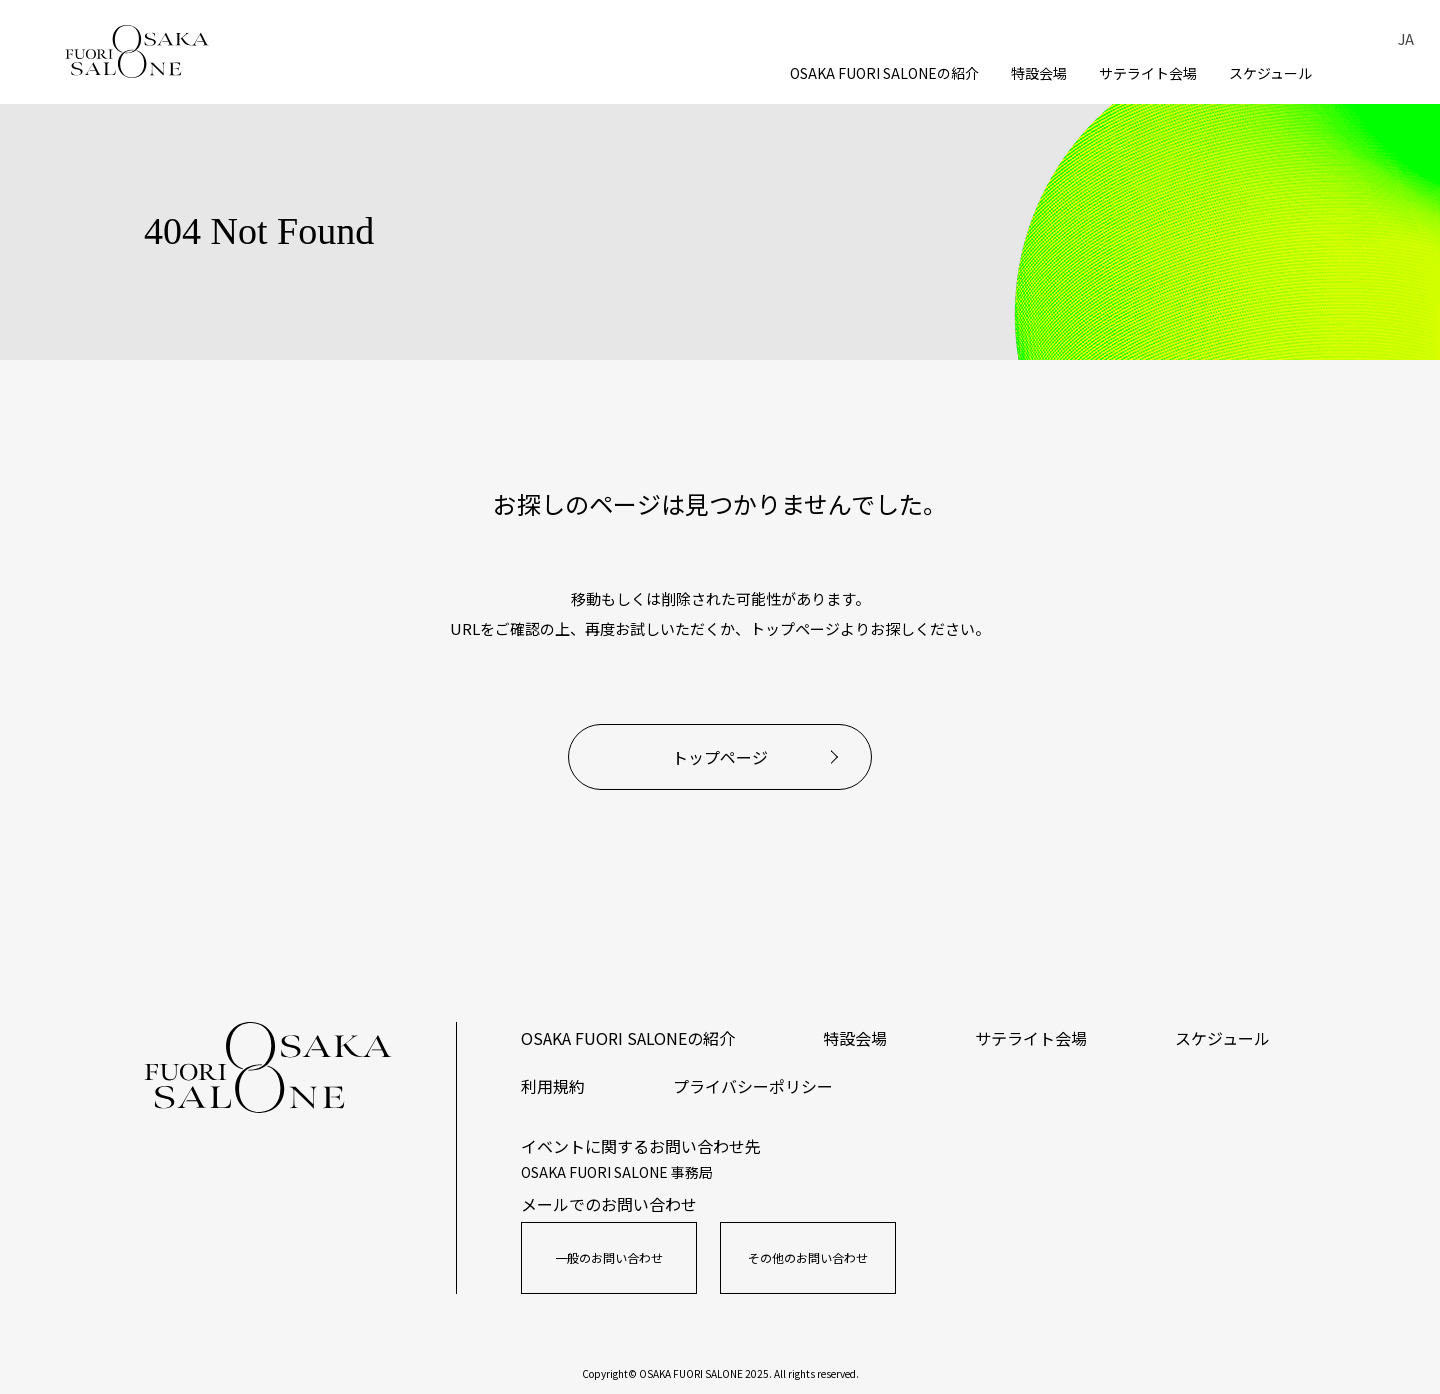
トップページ (720, 757)
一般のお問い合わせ (609, 1257)
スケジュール (1270, 73)
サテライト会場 (1148, 73)
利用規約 (553, 1086)
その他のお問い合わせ (808, 1257)
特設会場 (1039, 73)
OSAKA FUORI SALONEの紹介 (884, 73)
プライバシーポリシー (753, 1086)
